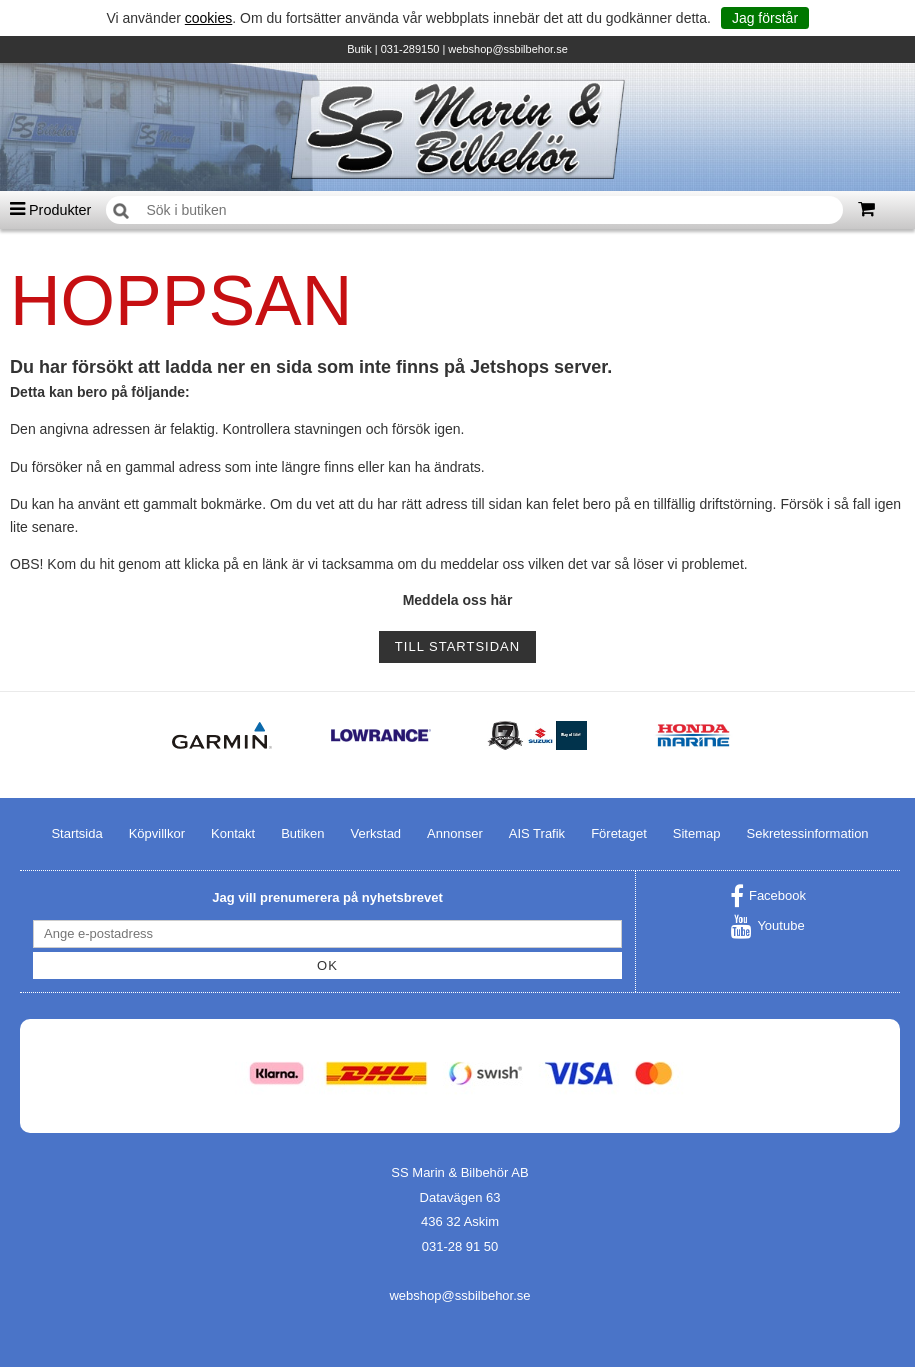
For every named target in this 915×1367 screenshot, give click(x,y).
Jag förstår (765, 18)
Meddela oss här (458, 600)
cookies (208, 18)
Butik (359, 49)
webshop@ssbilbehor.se (507, 49)
